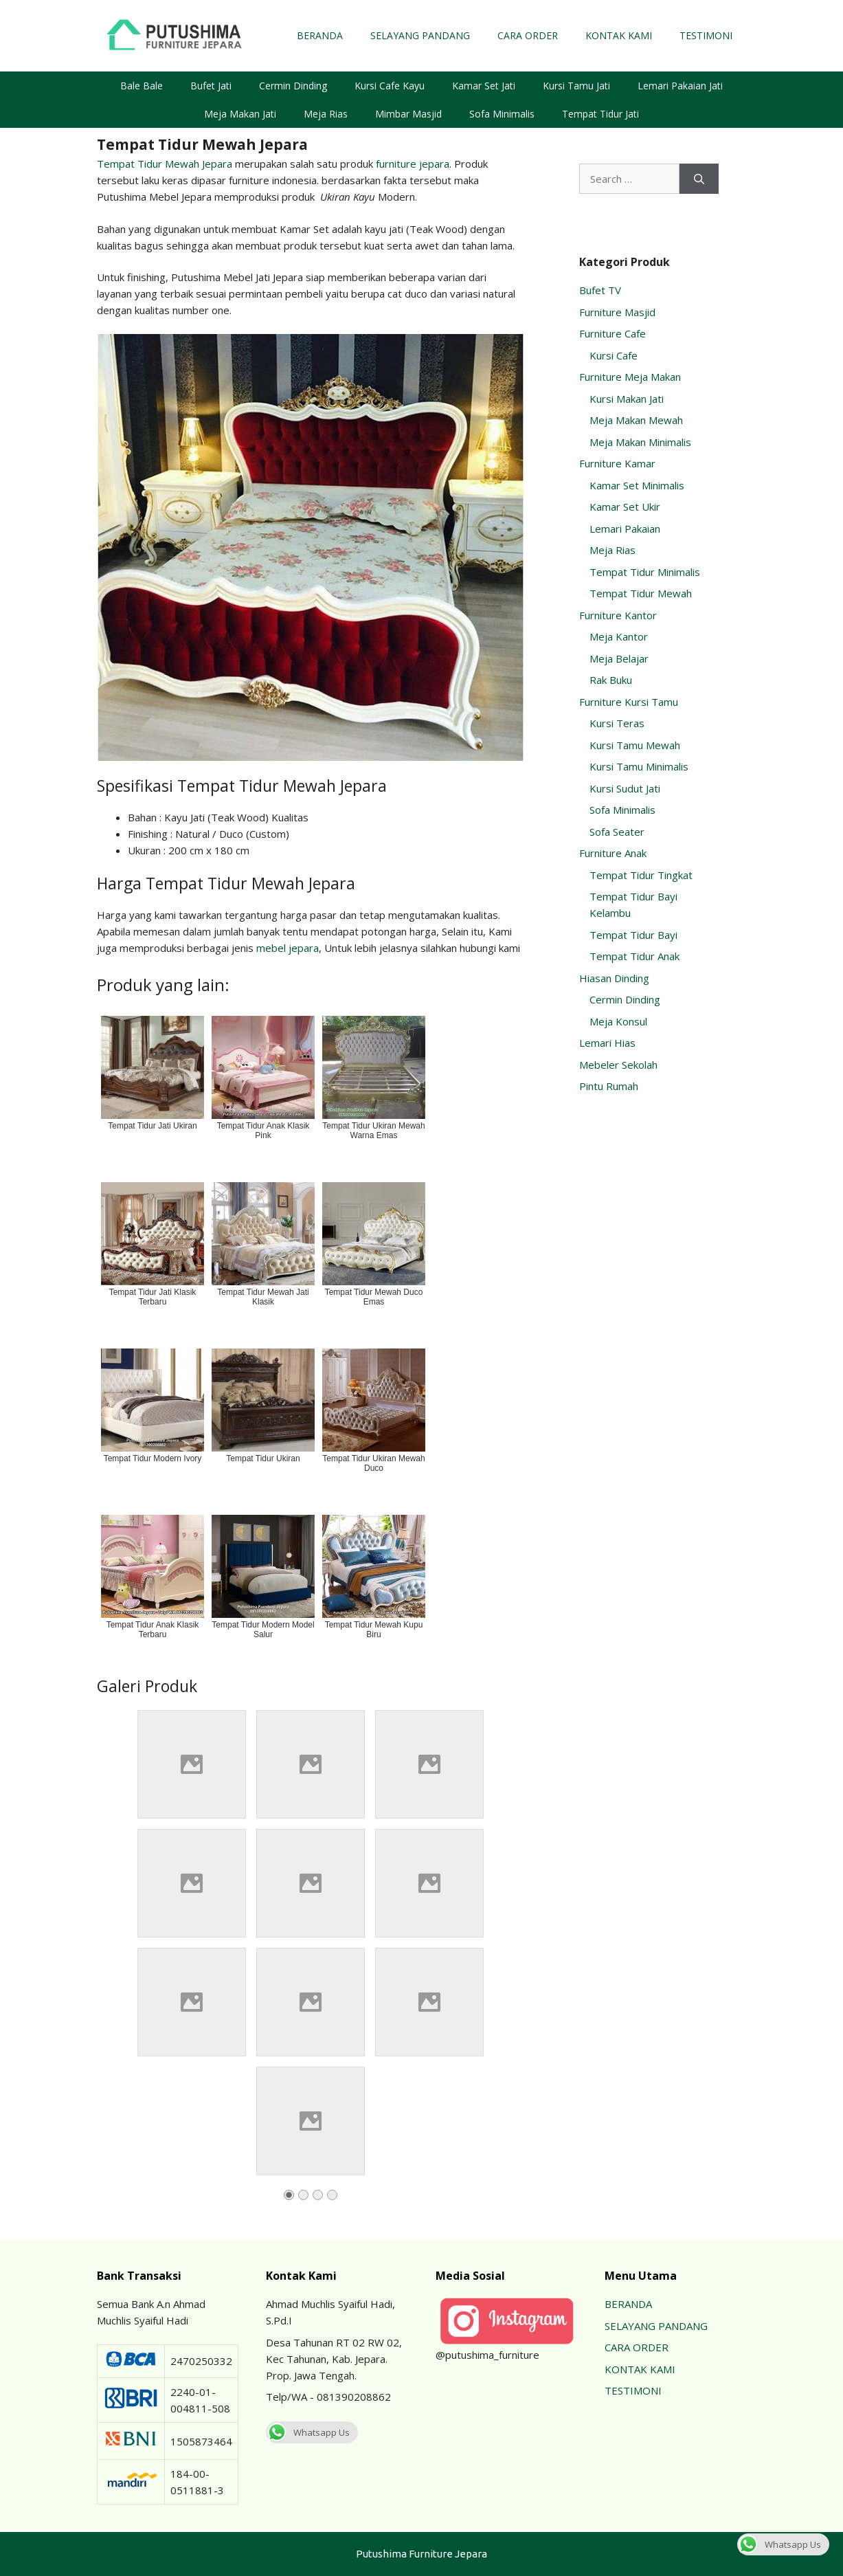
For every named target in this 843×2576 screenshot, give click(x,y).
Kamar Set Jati (483, 85)
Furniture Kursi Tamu (628, 702)
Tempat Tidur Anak (634, 956)
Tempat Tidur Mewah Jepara (164, 163)
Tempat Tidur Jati (600, 113)
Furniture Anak (613, 853)
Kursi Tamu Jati (576, 85)
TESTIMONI (705, 35)
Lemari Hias (607, 1043)
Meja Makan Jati (240, 113)
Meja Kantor (618, 636)
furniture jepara (412, 163)
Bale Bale (141, 85)
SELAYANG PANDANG (420, 35)
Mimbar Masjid (408, 113)
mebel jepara (287, 948)
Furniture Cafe (612, 333)
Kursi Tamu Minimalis (638, 766)
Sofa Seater (616, 832)
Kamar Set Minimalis (636, 485)
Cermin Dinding (293, 85)
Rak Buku (610, 680)
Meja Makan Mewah (636, 420)
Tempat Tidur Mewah (640, 593)
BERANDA (320, 35)
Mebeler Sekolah (618, 1065)
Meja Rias (326, 113)
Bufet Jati (211, 85)
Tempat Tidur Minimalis (644, 572)
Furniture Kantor (618, 615)
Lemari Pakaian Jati (680, 85)
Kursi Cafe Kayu (390, 85)
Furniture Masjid (617, 312)
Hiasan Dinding (614, 978)
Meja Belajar (619, 658)
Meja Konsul (618, 1021)
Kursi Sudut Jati (624, 788)
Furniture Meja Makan (630, 377)
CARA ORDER (527, 35)
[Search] (699, 179)
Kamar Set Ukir (624, 506)
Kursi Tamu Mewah (634, 745)
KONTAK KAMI (618, 35)
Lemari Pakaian (624, 528)
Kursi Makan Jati (626, 399)
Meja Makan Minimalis (640, 442)
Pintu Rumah (608, 1086)
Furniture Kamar (617, 463)
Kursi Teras (616, 723)
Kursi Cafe (613, 355)
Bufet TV (600, 290)
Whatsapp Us (308, 2432)
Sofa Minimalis (502, 113)
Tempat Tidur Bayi (633, 935)
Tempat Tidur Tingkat (641, 875)
